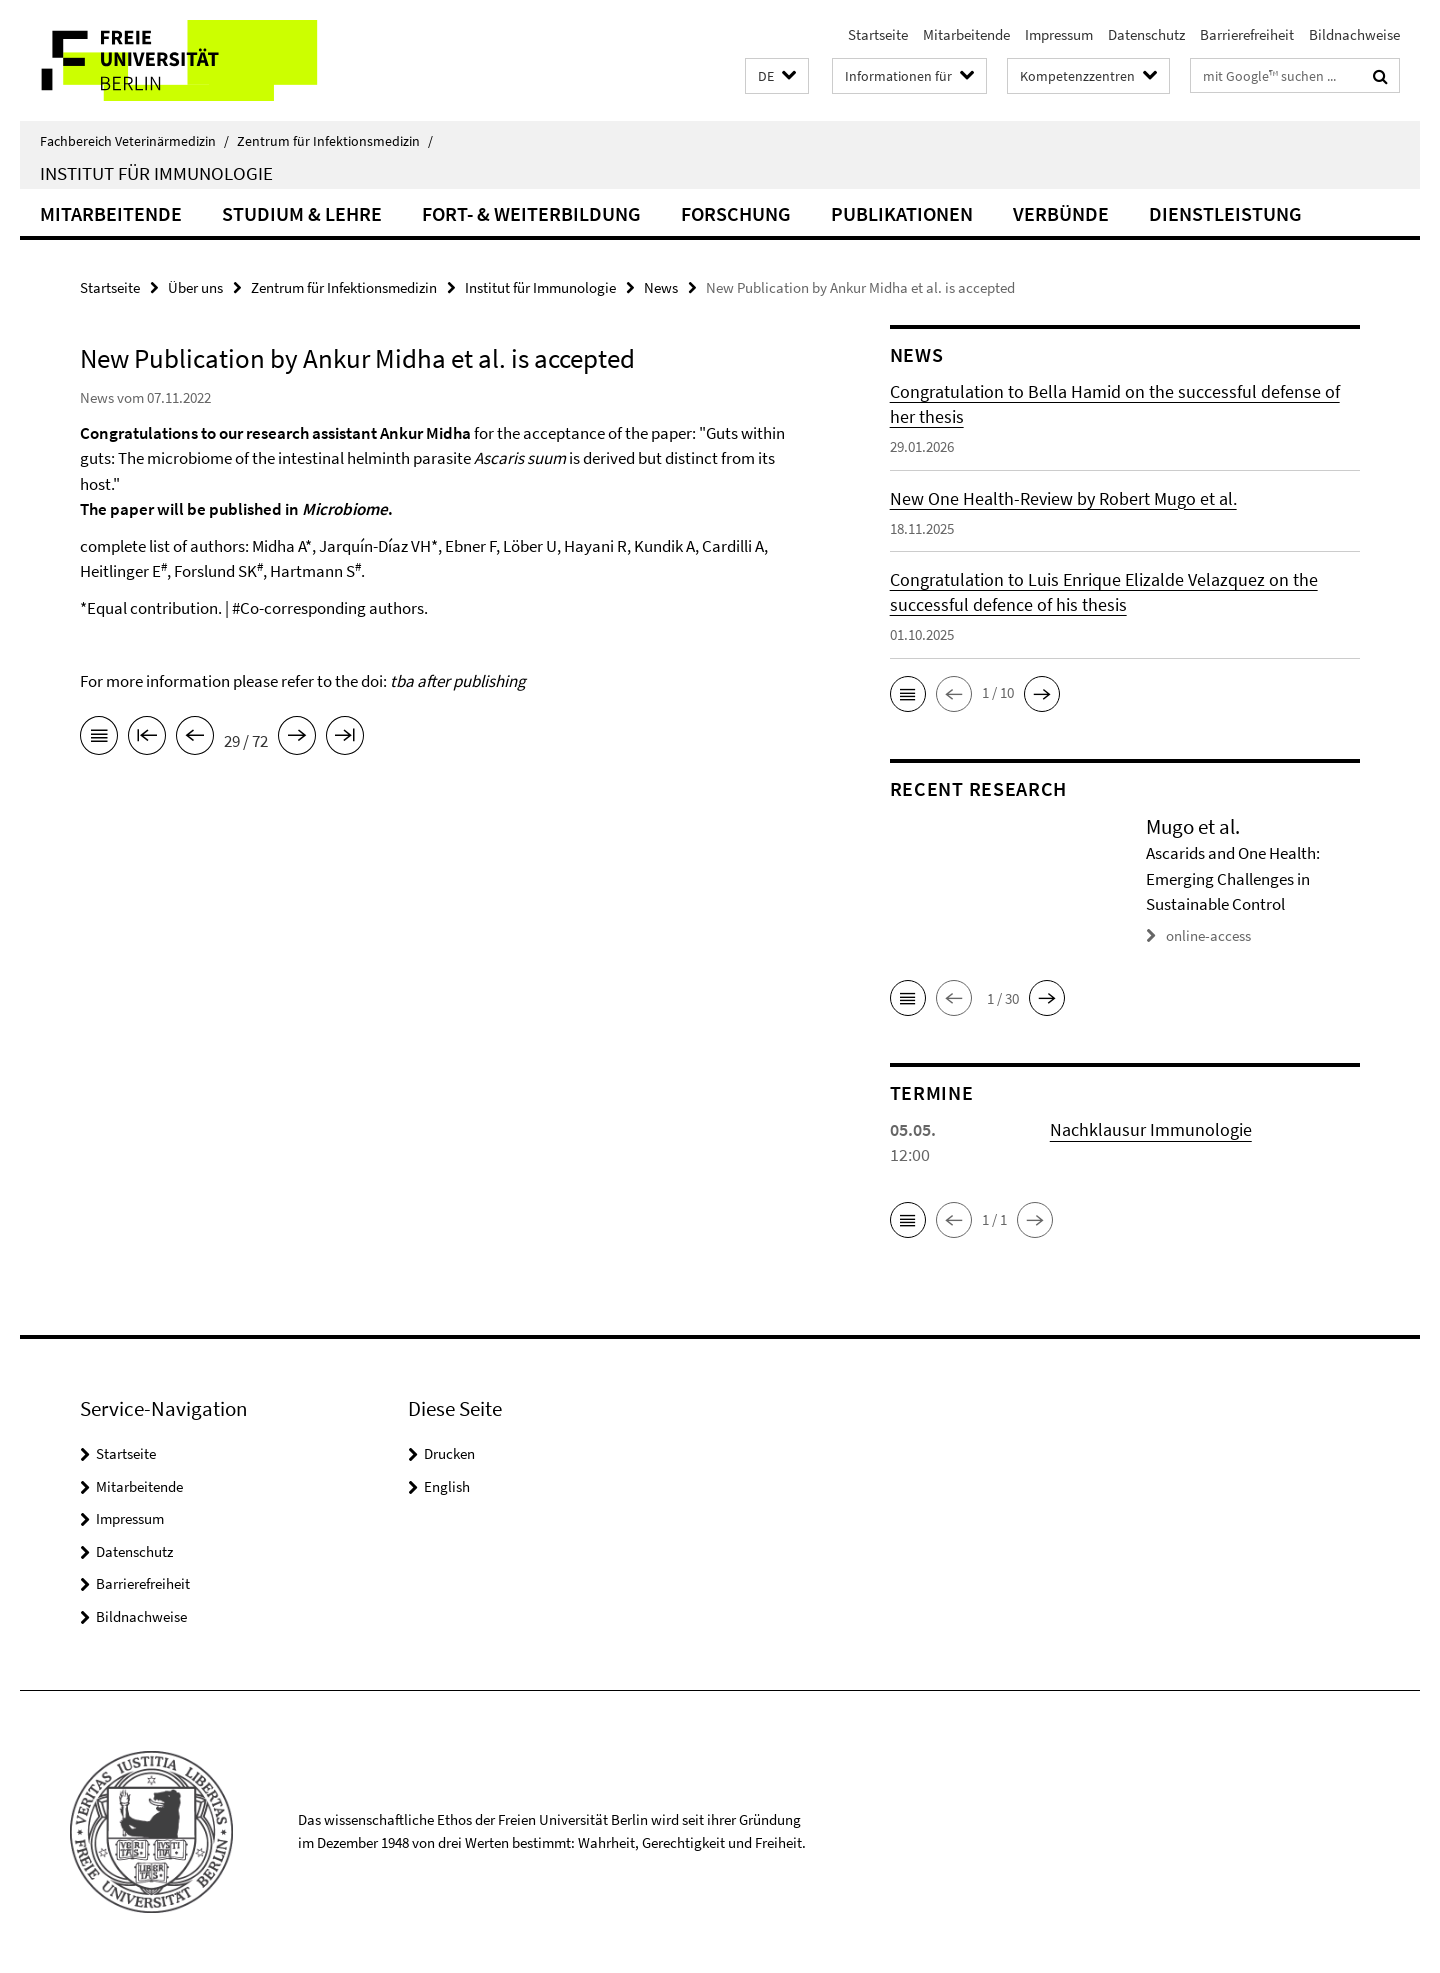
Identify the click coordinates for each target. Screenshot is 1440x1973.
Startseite (878, 34)
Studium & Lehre (302, 213)
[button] (777, 76)
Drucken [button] (449, 1453)
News (661, 287)
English (447, 1486)
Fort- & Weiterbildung (531, 213)
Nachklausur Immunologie (1151, 1129)
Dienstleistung (1225, 213)
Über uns (195, 287)
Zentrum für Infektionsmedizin (335, 141)
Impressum (1059, 34)
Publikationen (902, 213)
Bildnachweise (1354, 34)
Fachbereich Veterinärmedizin (134, 141)
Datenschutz (1146, 34)
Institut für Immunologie (156, 173)
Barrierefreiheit (1247, 34)
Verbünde (1061, 213)
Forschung (736, 213)
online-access (1208, 935)
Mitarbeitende (966, 34)
